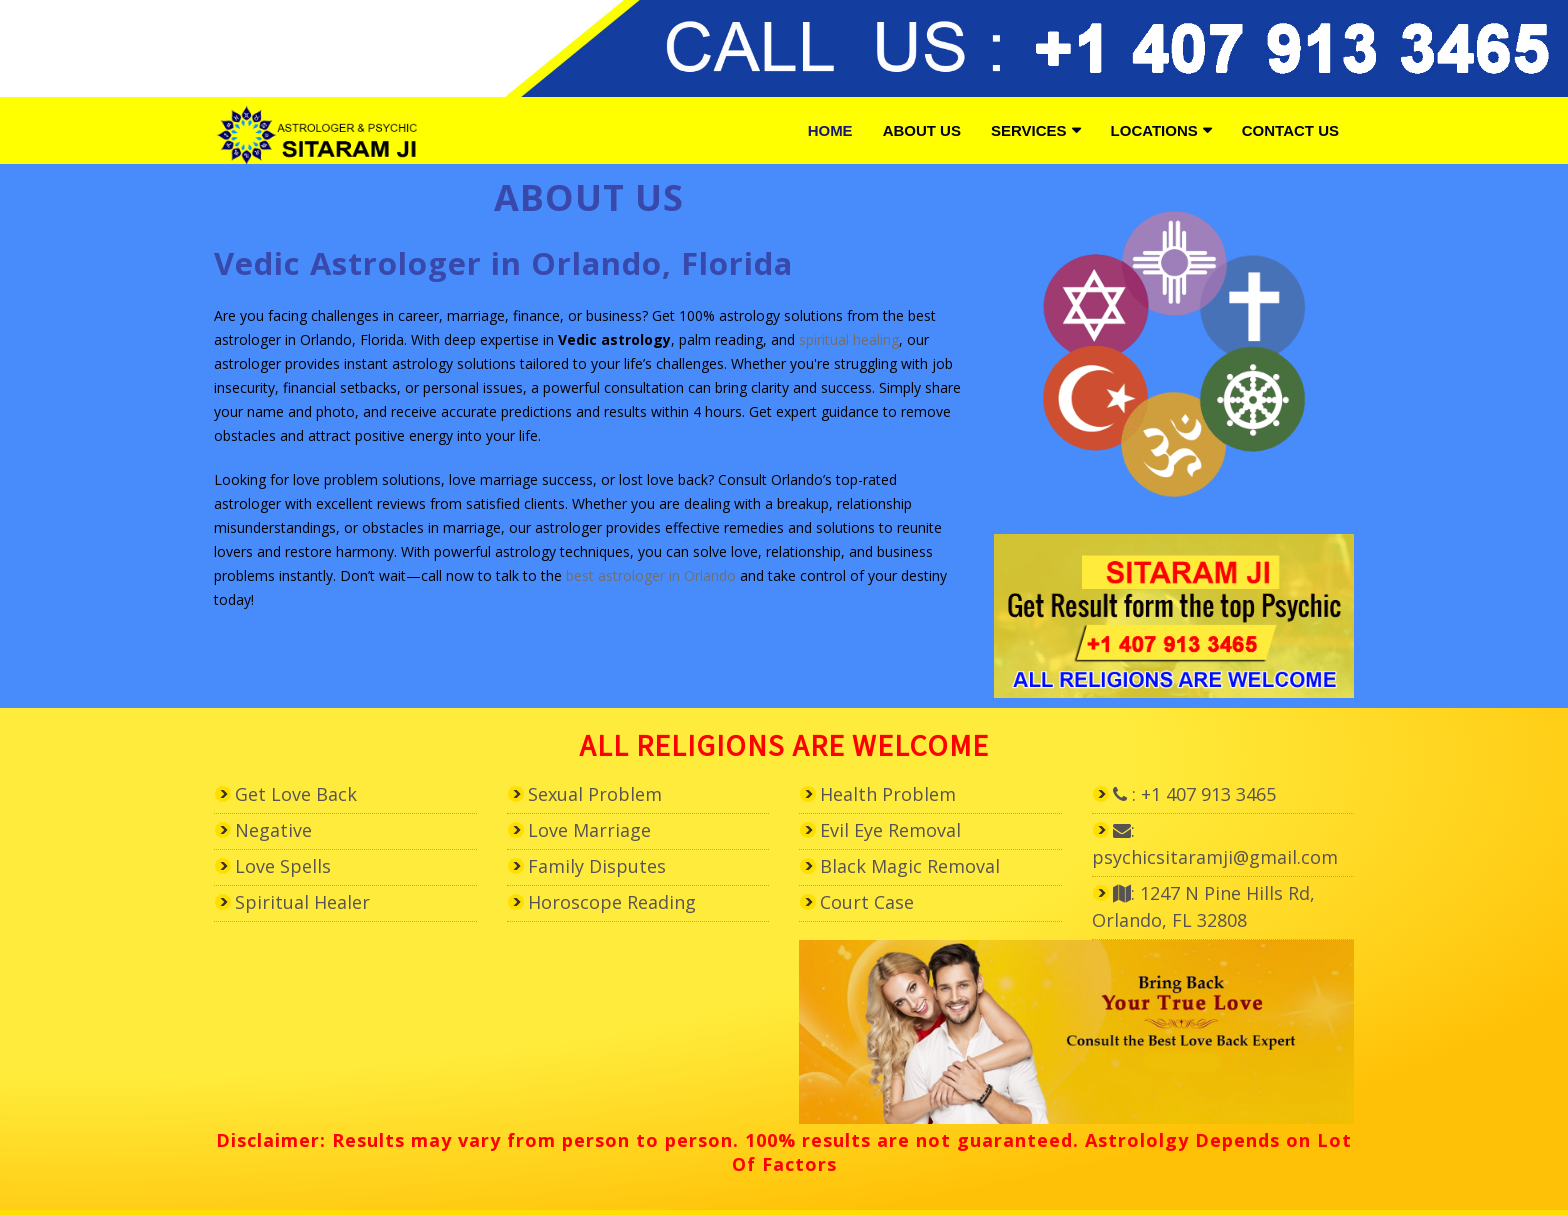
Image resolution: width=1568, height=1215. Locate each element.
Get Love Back (296, 794)
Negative (273, 830)
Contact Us (1290, 130)
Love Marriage (589, 830)
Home (830, 130)
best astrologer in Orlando (651, 575)
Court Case (867, 902)
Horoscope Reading (612, 902)
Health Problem (888, 794)
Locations (1154, 130)
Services (1029, 130)
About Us (922, 130)
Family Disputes (597, 866)
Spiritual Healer (302, 902)
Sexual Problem (595, 794)
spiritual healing (849, 339)
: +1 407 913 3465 (1194, 794)
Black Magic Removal (910, 866)
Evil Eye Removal (890, 830)
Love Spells (283, 866)
